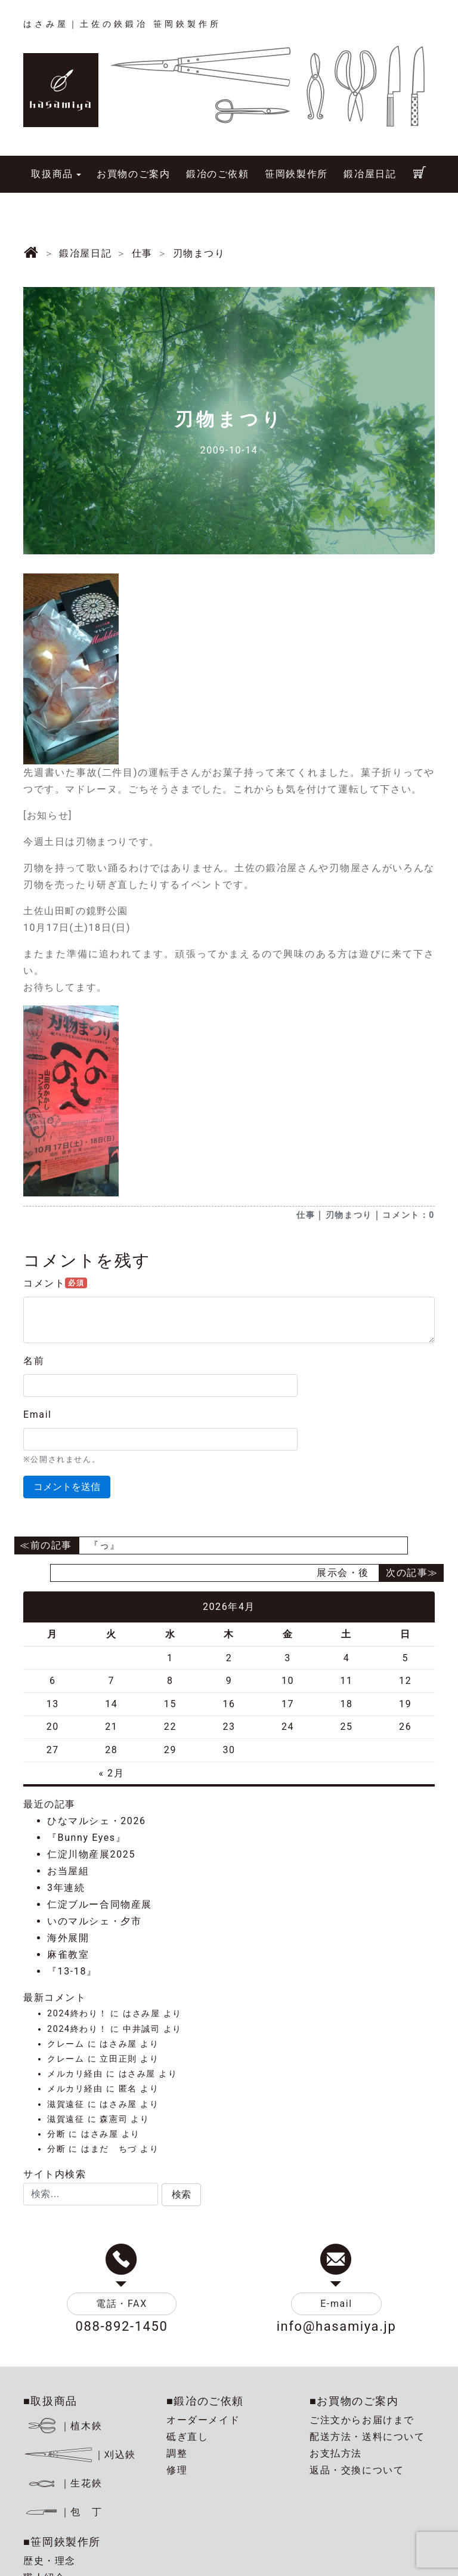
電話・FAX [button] (121, 2303)
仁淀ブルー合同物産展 (99, 1904)
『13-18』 (72, 1971)
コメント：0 (408, 1215)
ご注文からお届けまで (362, 2420)
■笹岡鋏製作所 (62, 2541)
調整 (176, 2453)
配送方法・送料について (367, 2436)
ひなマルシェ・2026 (96, 1821)
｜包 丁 (62, 2512)
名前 (33, 1360)
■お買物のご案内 (354, 2401)
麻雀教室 (68, 1954)
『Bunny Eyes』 (86, 1837)
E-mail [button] (336, 2303)
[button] (181, 2194)
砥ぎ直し (187, 2436)
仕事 (305, 1215)
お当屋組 (68, 1871)
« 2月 (111, 1773)
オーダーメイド (203, 2420)
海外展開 (68, 1937)
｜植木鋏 (64, 2426)
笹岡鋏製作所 (296, 174)
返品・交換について (357, 2470)
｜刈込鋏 (79, 2454)
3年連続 (66, 1887)
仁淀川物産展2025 (91, 1854)
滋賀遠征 (65, 2104)
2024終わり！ (77, 2014)
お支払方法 (336, 2453)
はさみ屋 (141, 2014)
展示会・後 (343, 1572)
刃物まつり (349, 1215)
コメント (55, 1283)
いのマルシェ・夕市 (94, 1921)
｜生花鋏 (64, 2483)
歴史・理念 (49, 2560)
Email (37, 1414)
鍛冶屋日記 (370, 174)
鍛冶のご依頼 (217, 174)
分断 (56, 2134)
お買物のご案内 (133, 174)
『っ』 (104, 1545)
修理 (176, 2470)
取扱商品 (52, 174)
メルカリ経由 (75, 2074)
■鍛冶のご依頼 (205, 2401)
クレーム (65, 2044)
